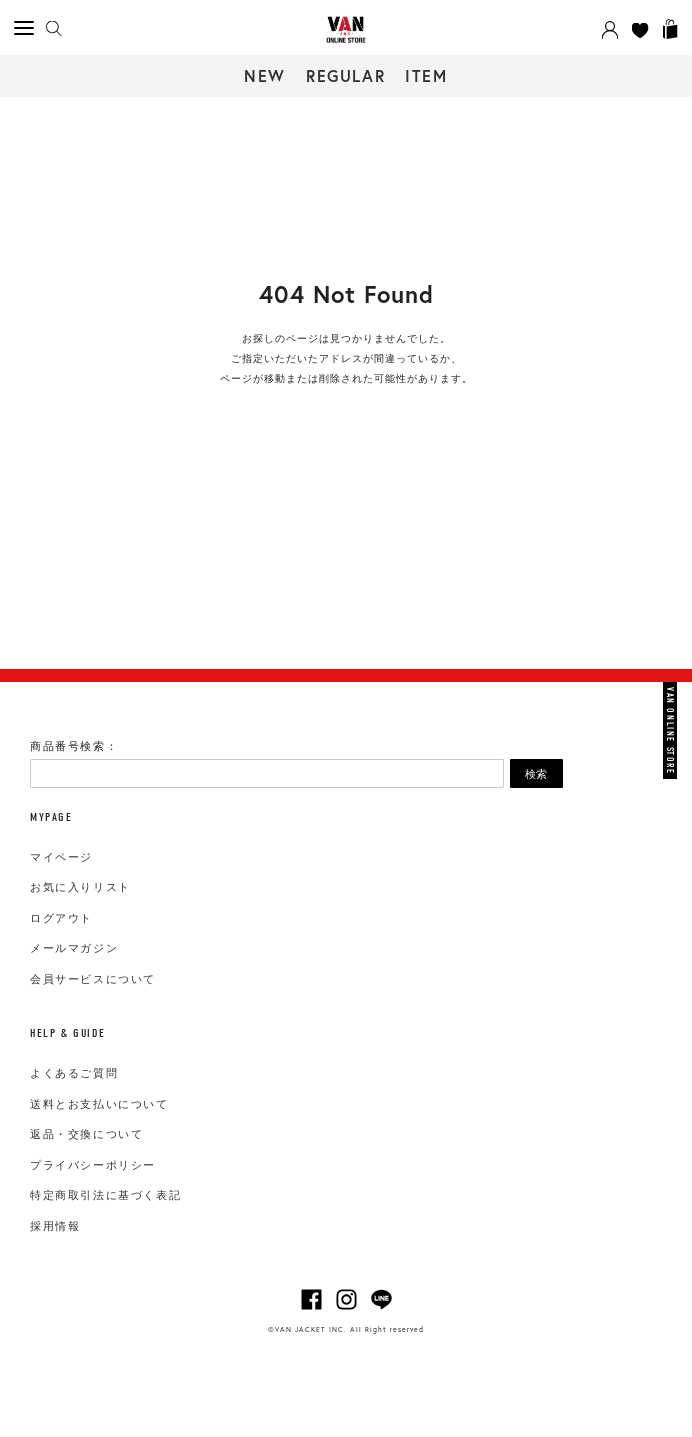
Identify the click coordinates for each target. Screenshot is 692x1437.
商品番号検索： (74, 746)
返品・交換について (86, 1134)
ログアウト (61, 918)
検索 (536, 774)
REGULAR (345, 75)
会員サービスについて (93, 979)
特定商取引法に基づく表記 (105, 1195)
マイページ (61, 857)
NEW (265, 75)
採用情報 (55, 1226)
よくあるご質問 (74, 1073)
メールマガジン (74, 948)
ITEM (426, 75)
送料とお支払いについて (99, 1104)
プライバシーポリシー (93, 1165)
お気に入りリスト (80, 887)
